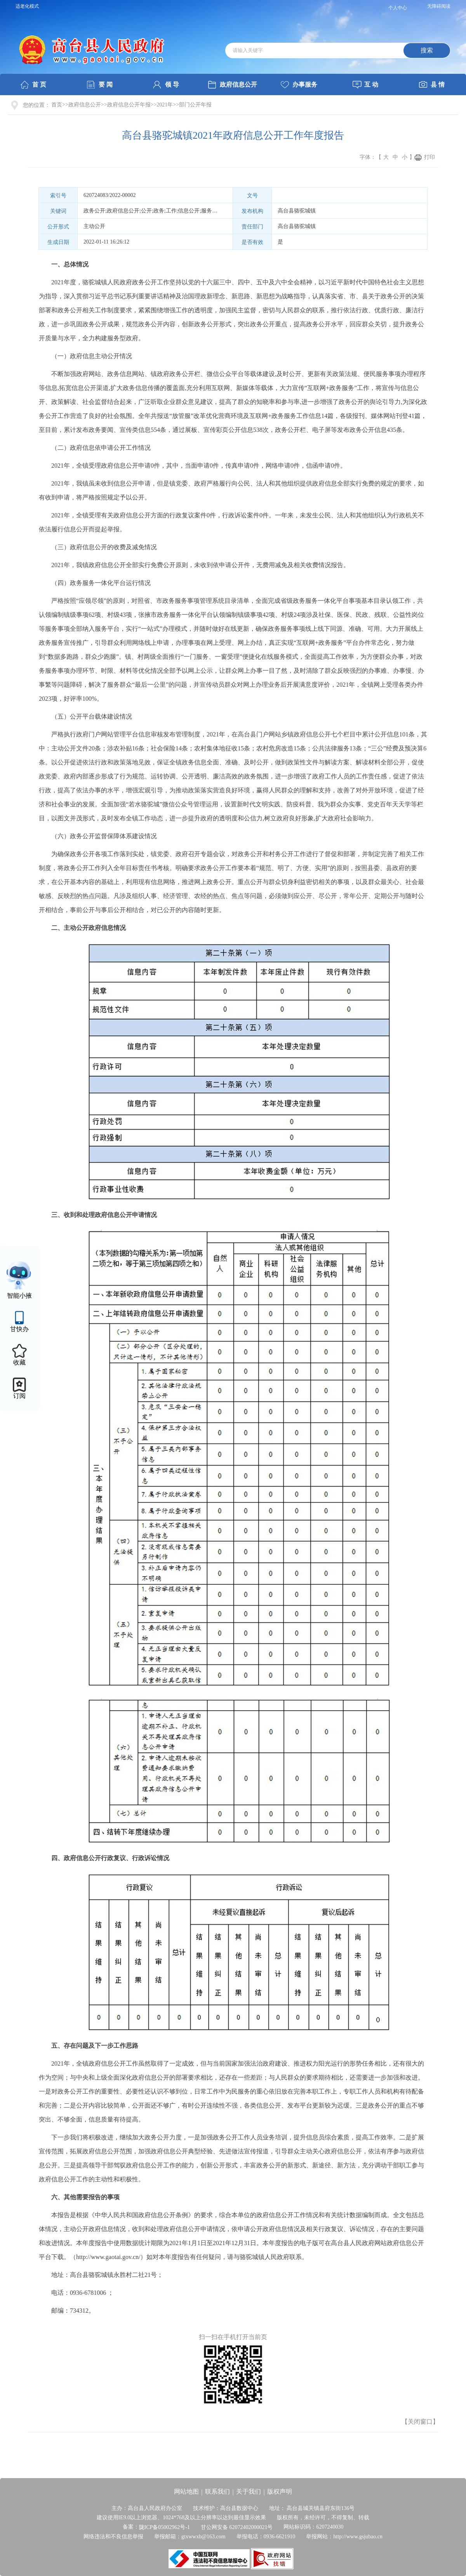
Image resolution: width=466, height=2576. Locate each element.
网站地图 (186, 2491)
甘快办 (19, 1329)
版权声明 (279, 2491)
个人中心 (397, 7)
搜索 (427, 50)
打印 (429, 157)
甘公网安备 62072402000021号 (237, 2527)
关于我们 (248, 2491)
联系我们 (217, 2491)
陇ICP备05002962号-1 (164, 2527)
